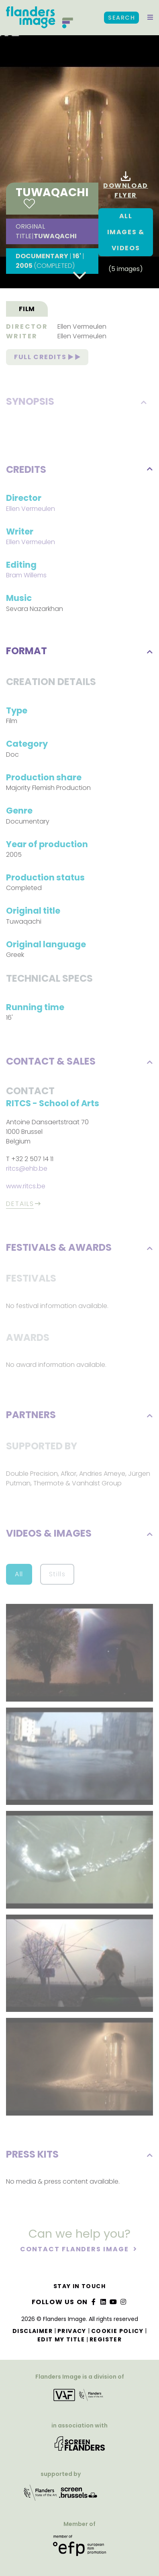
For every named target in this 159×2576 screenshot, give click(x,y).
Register (106, 2339)
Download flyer (125, 185)
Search (121, 18)
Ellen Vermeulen (81, 327)
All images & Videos (126, 232)
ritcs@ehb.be (26, 1169)
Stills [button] (57, 1574)
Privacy (71, 2331)
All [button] (19, 1574)
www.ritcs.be (25, 1187)
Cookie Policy (117, 2331)
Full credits (47, 357)
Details (20, 1204)
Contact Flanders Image (75, 2250)
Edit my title (61, 2339)
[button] (150, 17)
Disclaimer (32, 2331)
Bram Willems (26, 576)
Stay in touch (79, 2286)
